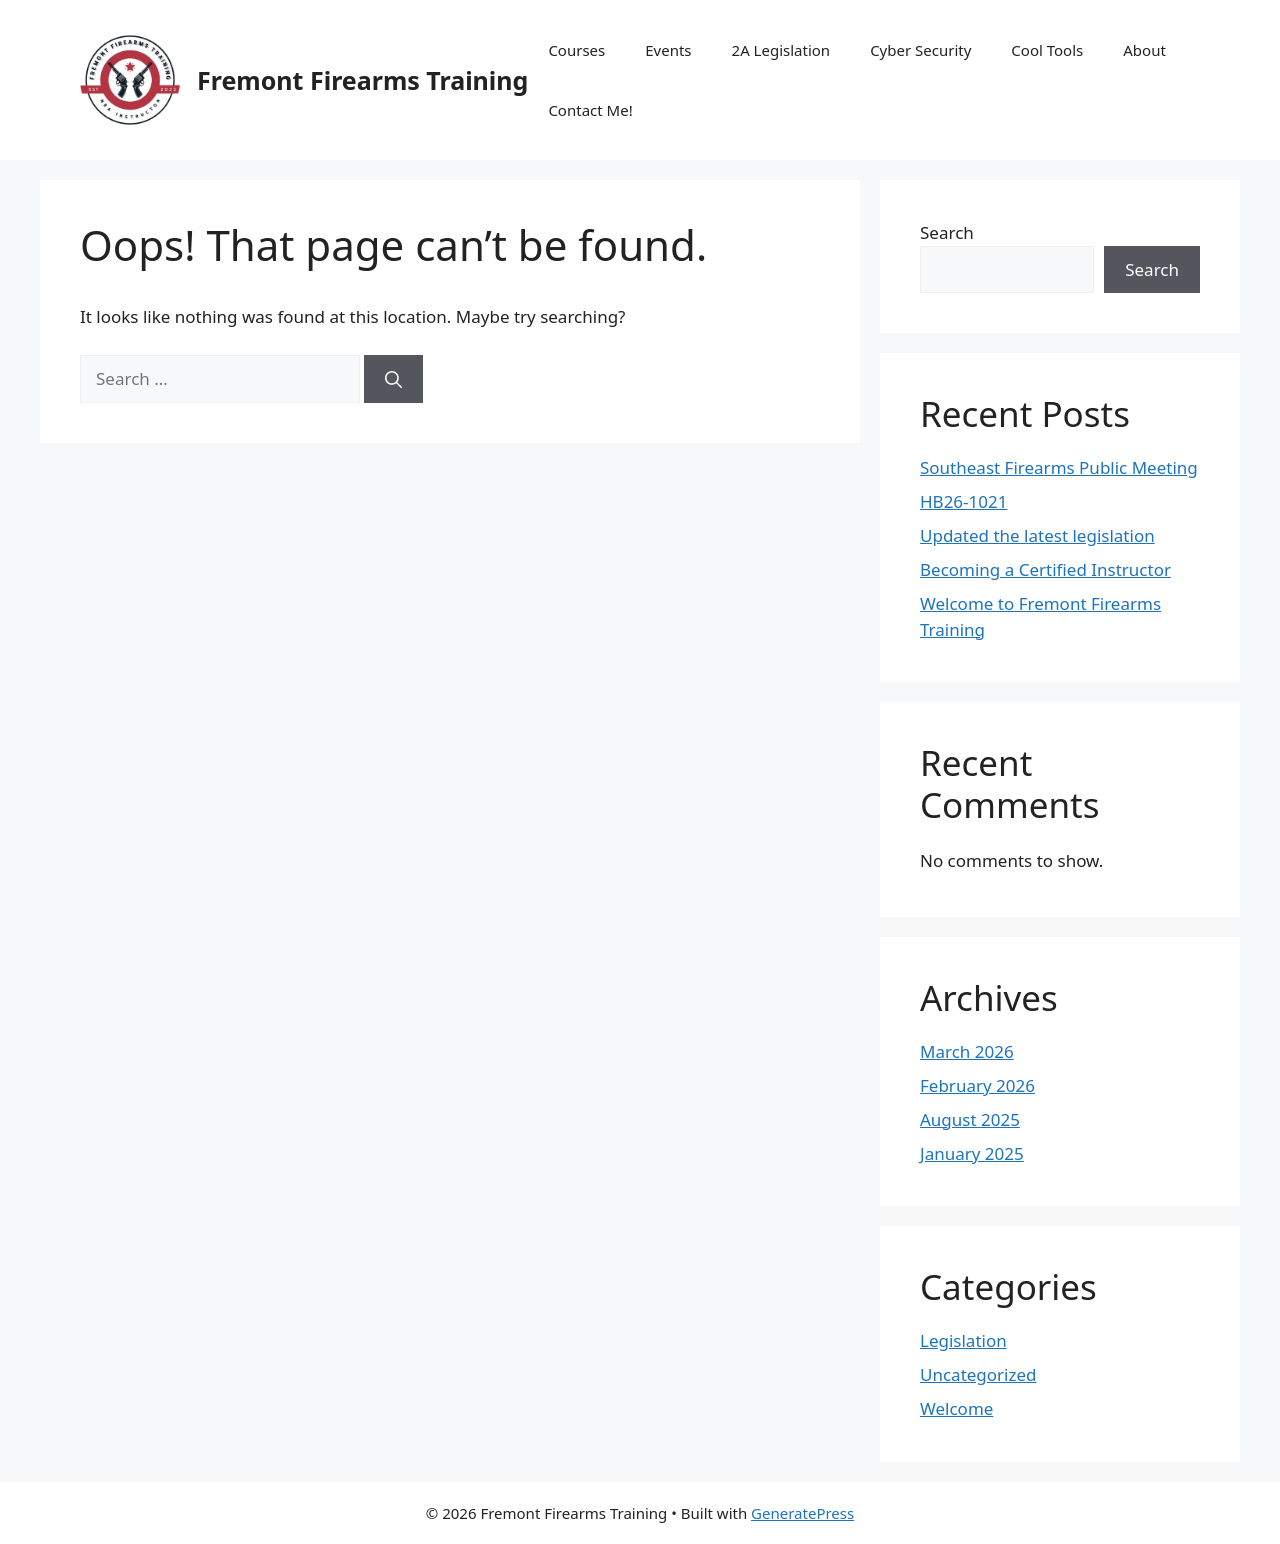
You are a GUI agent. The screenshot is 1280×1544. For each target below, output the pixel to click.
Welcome (956, 1408)
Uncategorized (978, 1374)
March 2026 (967, 1051)
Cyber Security (920, 50)
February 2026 (977, 1085)
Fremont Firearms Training (362, 80)
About (1144, 50)
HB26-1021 (963, 501)
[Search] (393, 379)
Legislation (963, 1340)
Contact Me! (590, 110)
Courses (576, 50)
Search (947, 232)
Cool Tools (1047, 50)
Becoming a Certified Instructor (1045, 569)
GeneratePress (802, 1513)
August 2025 (970, 1119)
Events (668, 50)
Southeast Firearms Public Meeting (1059, 467)
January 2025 (972, 1153)
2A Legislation (781, 50)
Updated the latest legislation (1037, 535)
